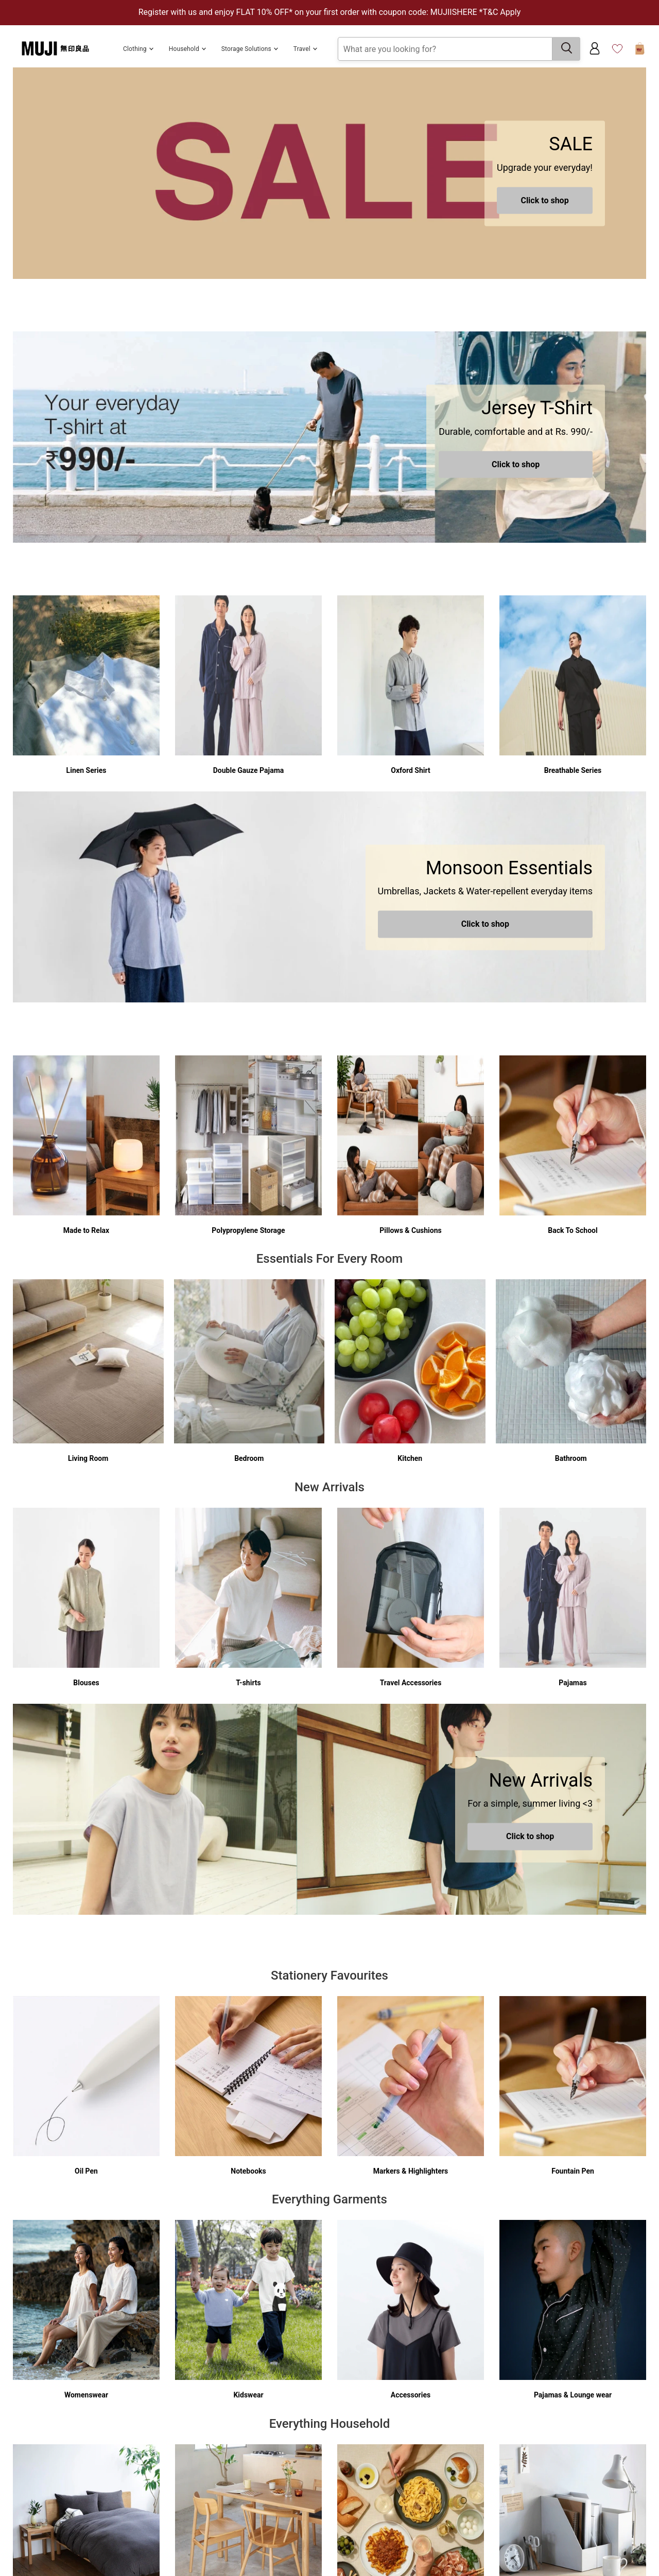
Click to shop (544, 200)
